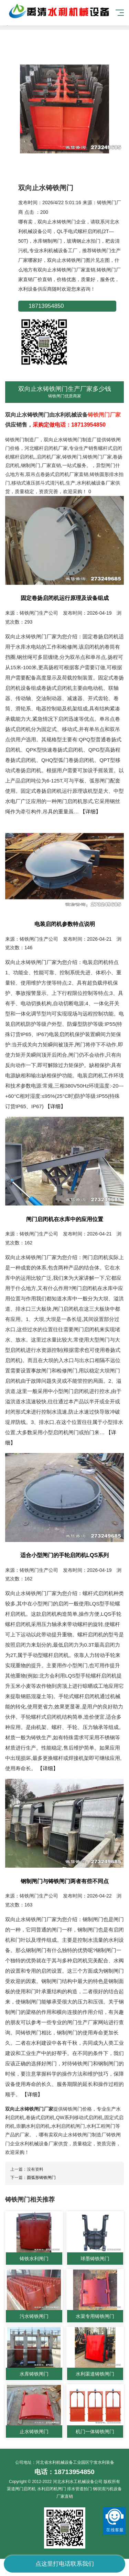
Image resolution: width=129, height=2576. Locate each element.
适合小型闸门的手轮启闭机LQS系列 (64, 1555)
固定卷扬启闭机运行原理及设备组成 (65, 598)
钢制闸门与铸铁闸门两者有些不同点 (65, 1881)
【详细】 (90, 811)
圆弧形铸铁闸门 (41, 2177)
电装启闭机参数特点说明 (64, 924)
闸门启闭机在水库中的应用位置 (64, 1219)
